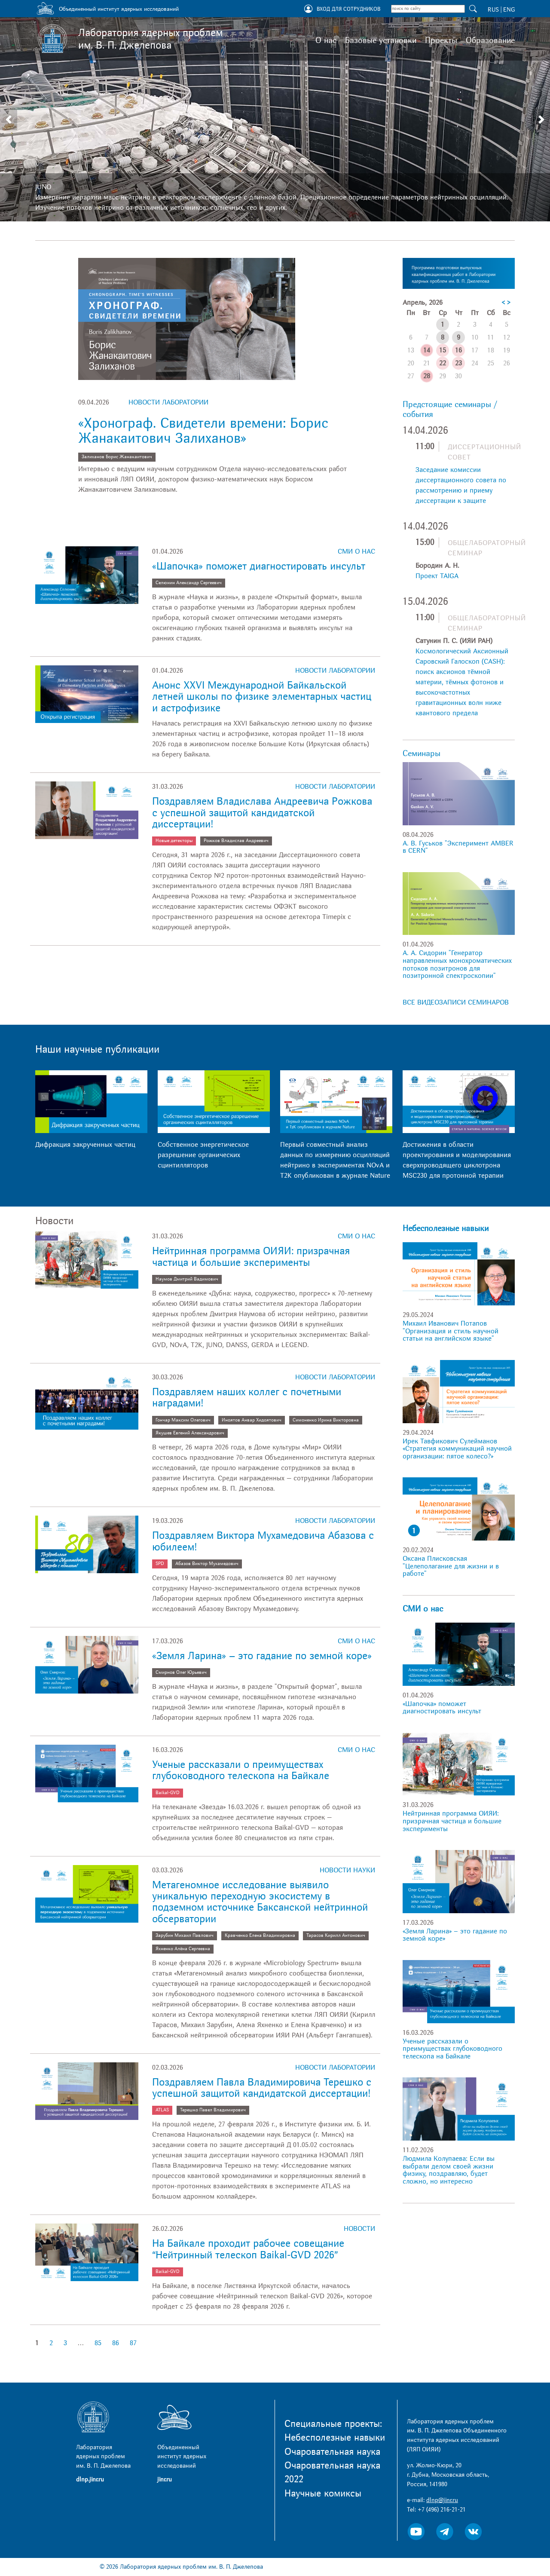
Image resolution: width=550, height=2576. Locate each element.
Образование (490, 40)
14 (426, 350)
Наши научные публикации (97, 1049)
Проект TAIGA (437, 576)
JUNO (43, 187)
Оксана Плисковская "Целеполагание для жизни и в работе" (451, 1566)
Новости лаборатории (168, 402)
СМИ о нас (356, 551)
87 (133, 2343)
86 (115, 2343)
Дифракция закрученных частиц (85, 1144)
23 (458, 363)
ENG (509, 9)
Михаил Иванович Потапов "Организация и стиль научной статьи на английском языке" (450, 1331)
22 (442, 363)
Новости (359, 2228)
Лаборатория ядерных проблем (150, 39)
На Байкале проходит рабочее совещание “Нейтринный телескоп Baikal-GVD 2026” (248, 2249)
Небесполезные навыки (446, 1228)
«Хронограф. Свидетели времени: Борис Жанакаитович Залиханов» (203, 431)
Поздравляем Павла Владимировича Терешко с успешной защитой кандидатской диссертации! (261, 2088)
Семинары (421, 753)
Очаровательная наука (332, 2451)
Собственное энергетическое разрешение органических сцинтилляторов (203, 1155)
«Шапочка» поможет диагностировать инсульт (258, 566)
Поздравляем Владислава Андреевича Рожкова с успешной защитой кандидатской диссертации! (262, 812)
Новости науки (347, 1870)
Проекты (441, 40)
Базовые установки (380, 40)
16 (458, 350)
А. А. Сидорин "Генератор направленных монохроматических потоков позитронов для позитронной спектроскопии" (457, 964)
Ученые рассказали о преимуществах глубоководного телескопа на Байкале (240, 1770)
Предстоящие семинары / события (450, 409)
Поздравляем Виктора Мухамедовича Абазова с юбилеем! (263, 1541)
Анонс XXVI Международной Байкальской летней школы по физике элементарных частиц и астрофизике (261, 696)
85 (98, 2343)
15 (442, 350)
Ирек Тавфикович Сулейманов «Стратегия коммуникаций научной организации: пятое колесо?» (457, 1449)
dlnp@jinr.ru (442, 2500)
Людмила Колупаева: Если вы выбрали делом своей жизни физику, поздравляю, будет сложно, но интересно (449, 2170)
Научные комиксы (322, 2493)
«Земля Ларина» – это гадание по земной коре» (262, 1656)
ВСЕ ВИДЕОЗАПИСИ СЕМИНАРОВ (456, 1002)
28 (426, 376)
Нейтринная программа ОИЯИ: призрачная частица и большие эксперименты (251, 1256)
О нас (325, 40)
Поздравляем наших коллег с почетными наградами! (246, 1397)
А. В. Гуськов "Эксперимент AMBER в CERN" (458, 847)
